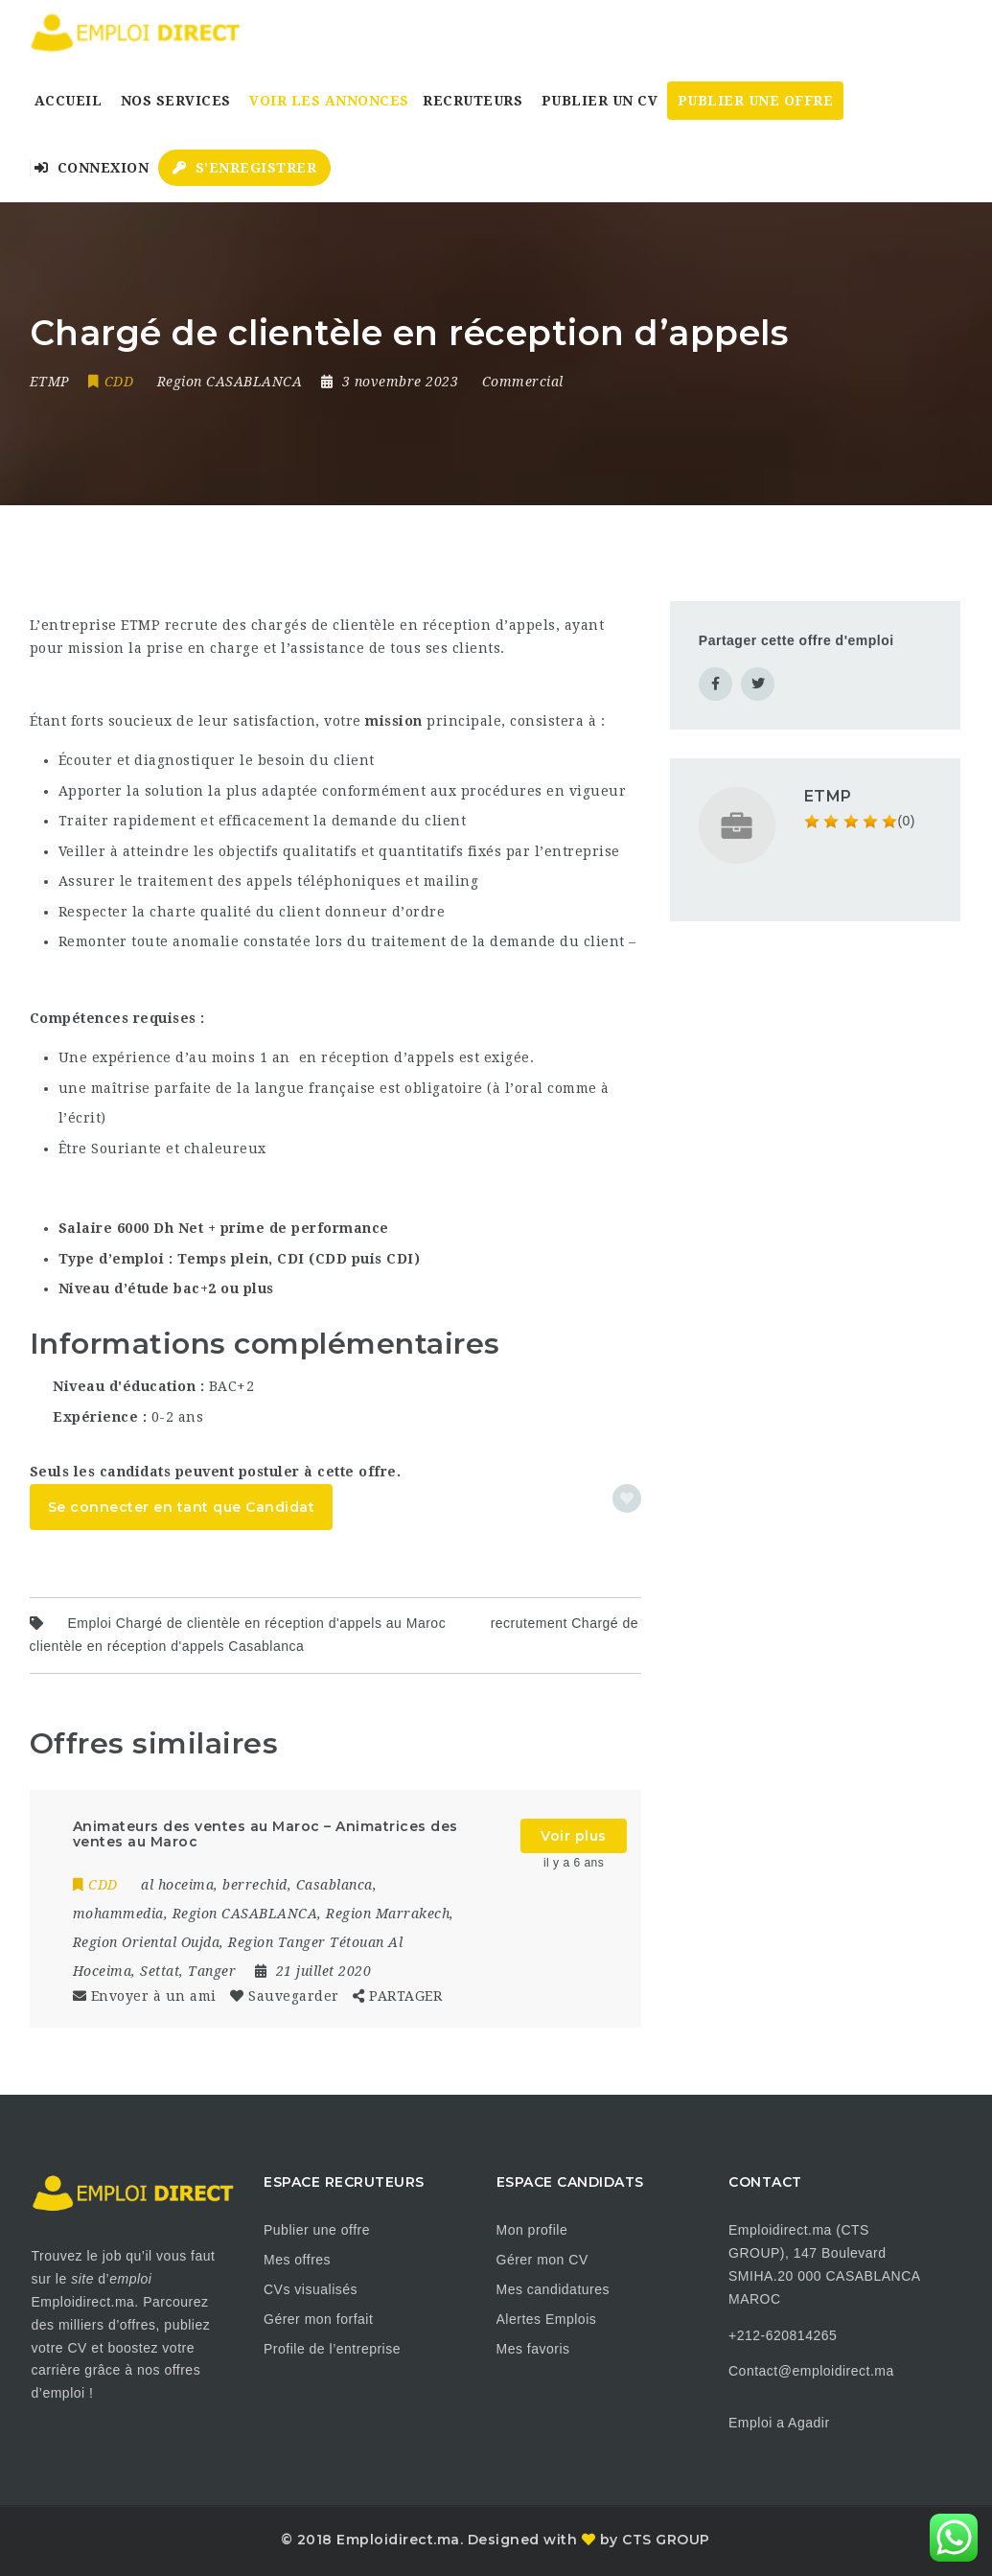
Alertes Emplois (546, 2319)
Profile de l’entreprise (332, 2348)
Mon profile (532, 2230)
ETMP (828, 796)
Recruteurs (472, 100)
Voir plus (574, 1836)
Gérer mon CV (542, 2259)
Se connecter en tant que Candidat (181, 1507)
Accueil (69, 100)
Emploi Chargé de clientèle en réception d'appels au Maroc (257, 1623)
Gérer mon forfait (318, 2319)
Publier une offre (317, 2230)
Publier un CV (600, 100)
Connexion (92, 167)
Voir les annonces (329, 100)
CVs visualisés (311, 2289)
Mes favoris (533, 2348)
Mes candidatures (553, 2289)
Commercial (523, 381)
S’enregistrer (245, 167)
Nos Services (176, 100)
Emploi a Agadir (779, 2422)
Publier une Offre (756, 100)
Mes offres (297, 2259)
